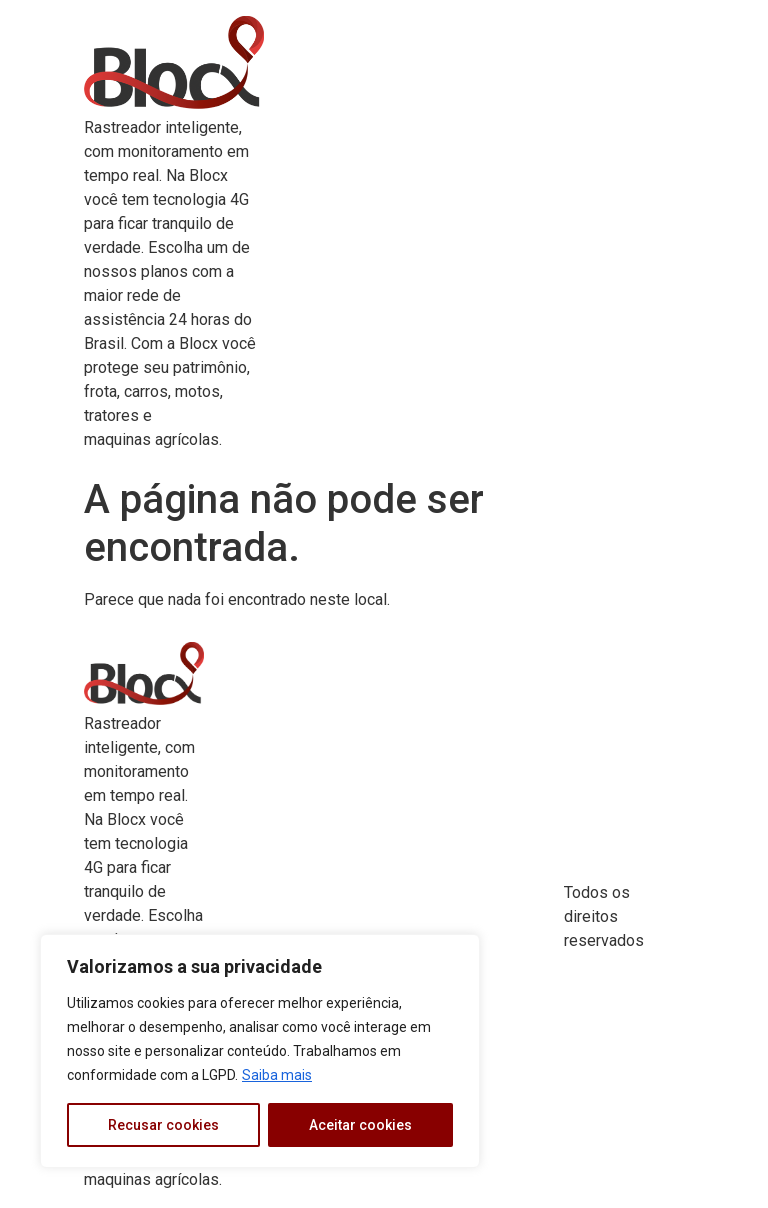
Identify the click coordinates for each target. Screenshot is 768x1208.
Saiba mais (277, 1075)
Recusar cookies (163, 1125)
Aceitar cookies (360, 1125)
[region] (260, 1051)
